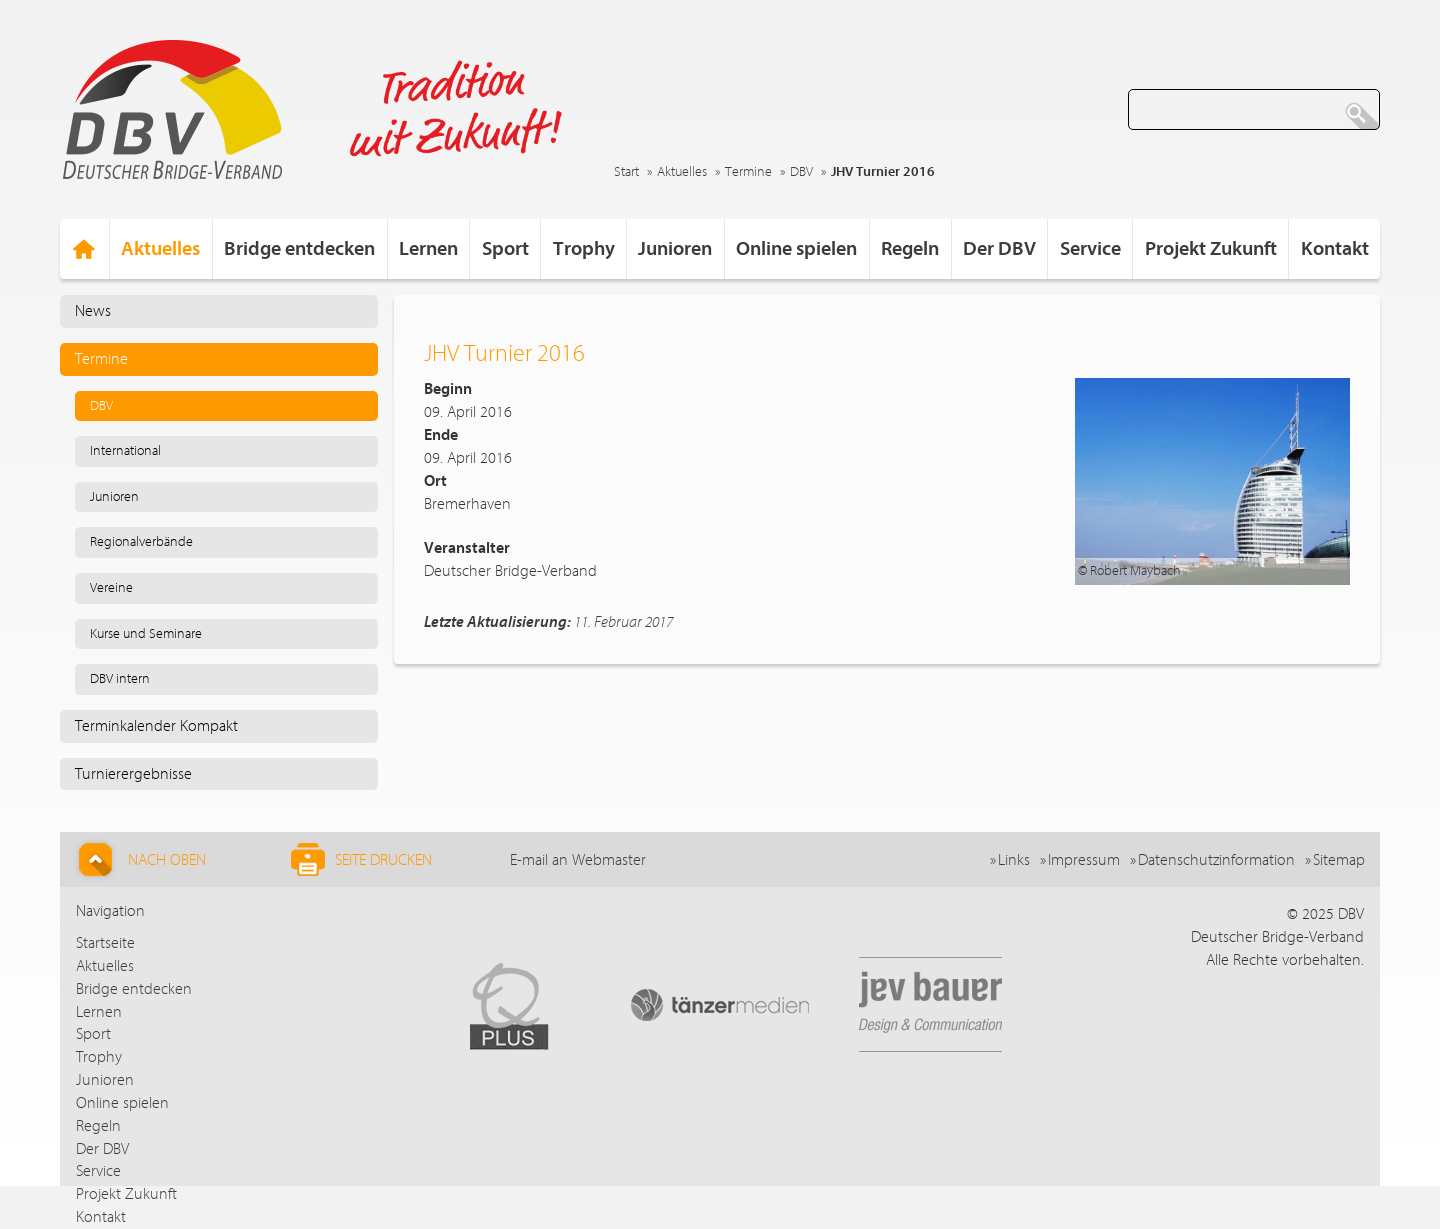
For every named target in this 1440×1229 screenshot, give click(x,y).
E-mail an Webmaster (578, 860)
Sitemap (1339, 860)
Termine (748, 172)
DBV (801, 172)
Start (626, 172)
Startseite (105, 943)
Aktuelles (682, 172)
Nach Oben (139, 859)
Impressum (1084, 860)
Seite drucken (361, 859)
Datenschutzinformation (1216, 860)
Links (1014, 860)
